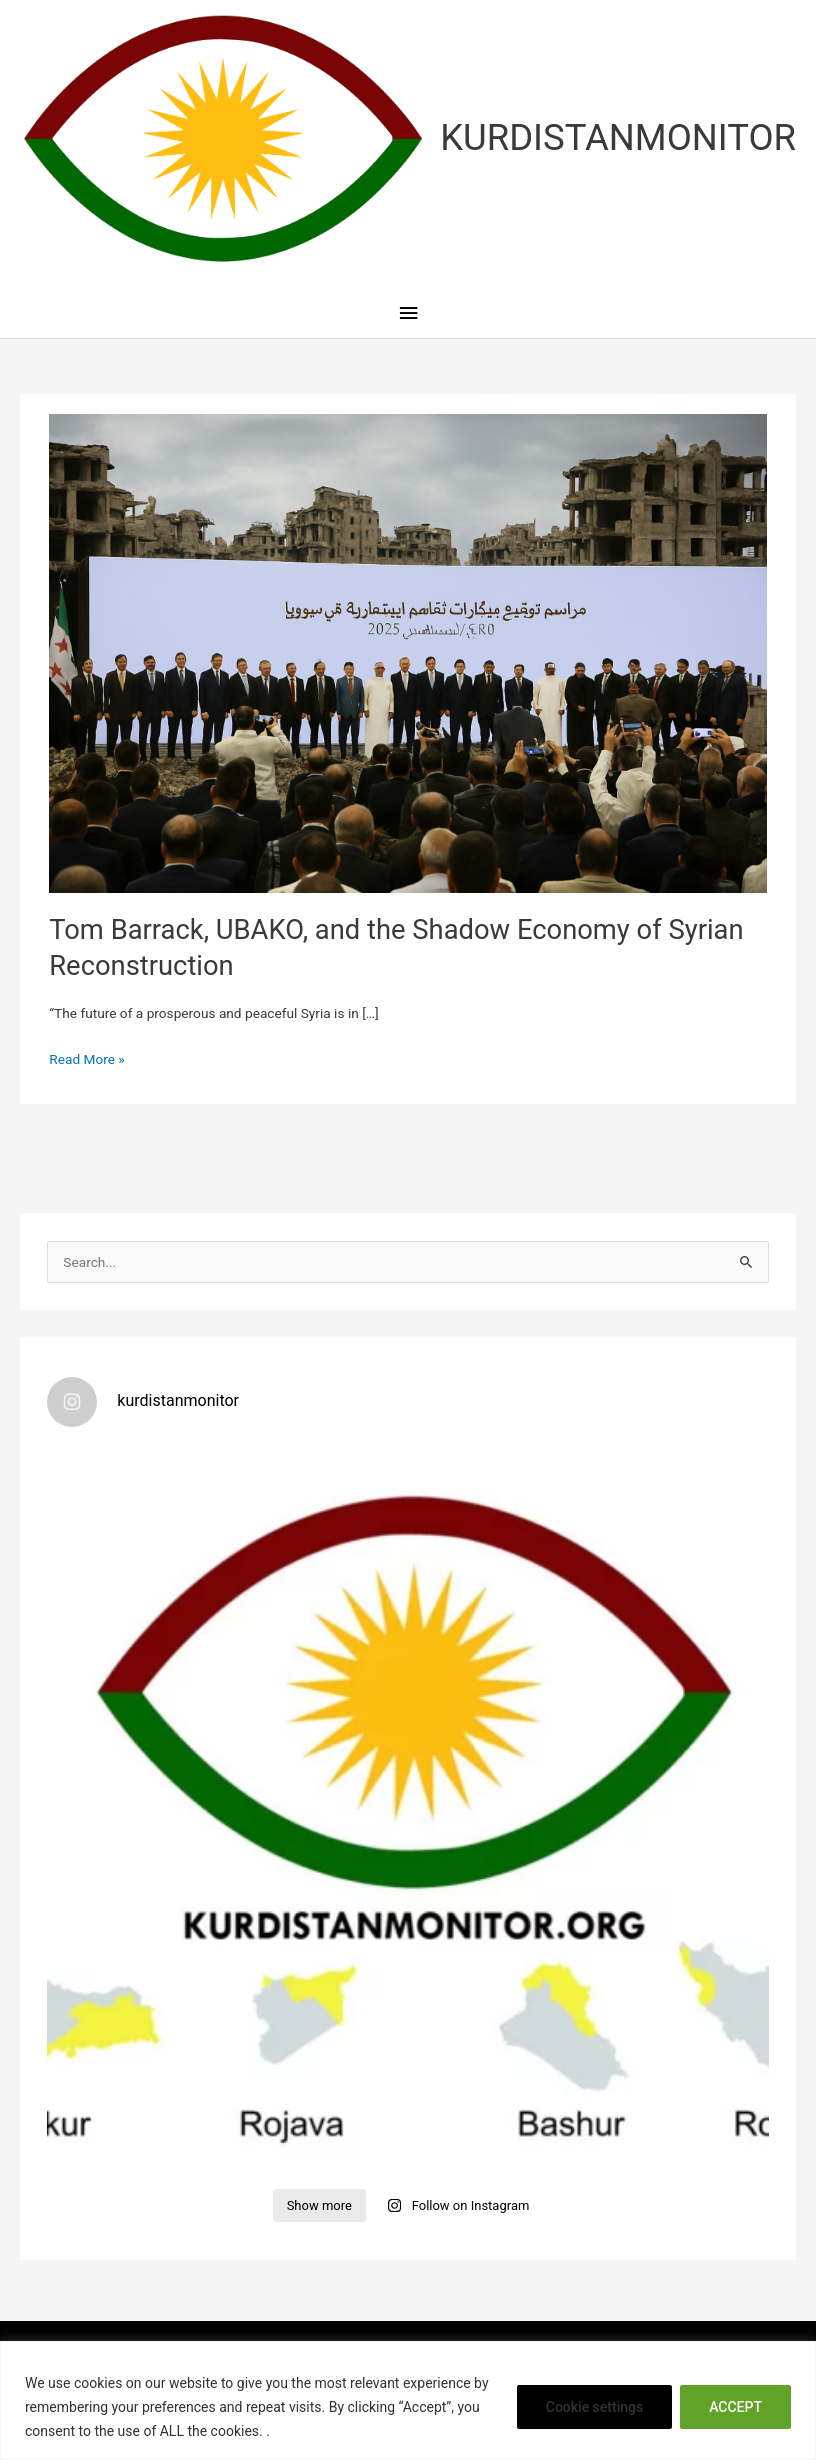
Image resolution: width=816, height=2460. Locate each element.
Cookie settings (594, 2407)
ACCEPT (735, 2407)
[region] (408, 2400)
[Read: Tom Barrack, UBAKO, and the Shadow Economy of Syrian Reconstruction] (407, 652)
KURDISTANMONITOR (618, 137)
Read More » (87, 1059)
